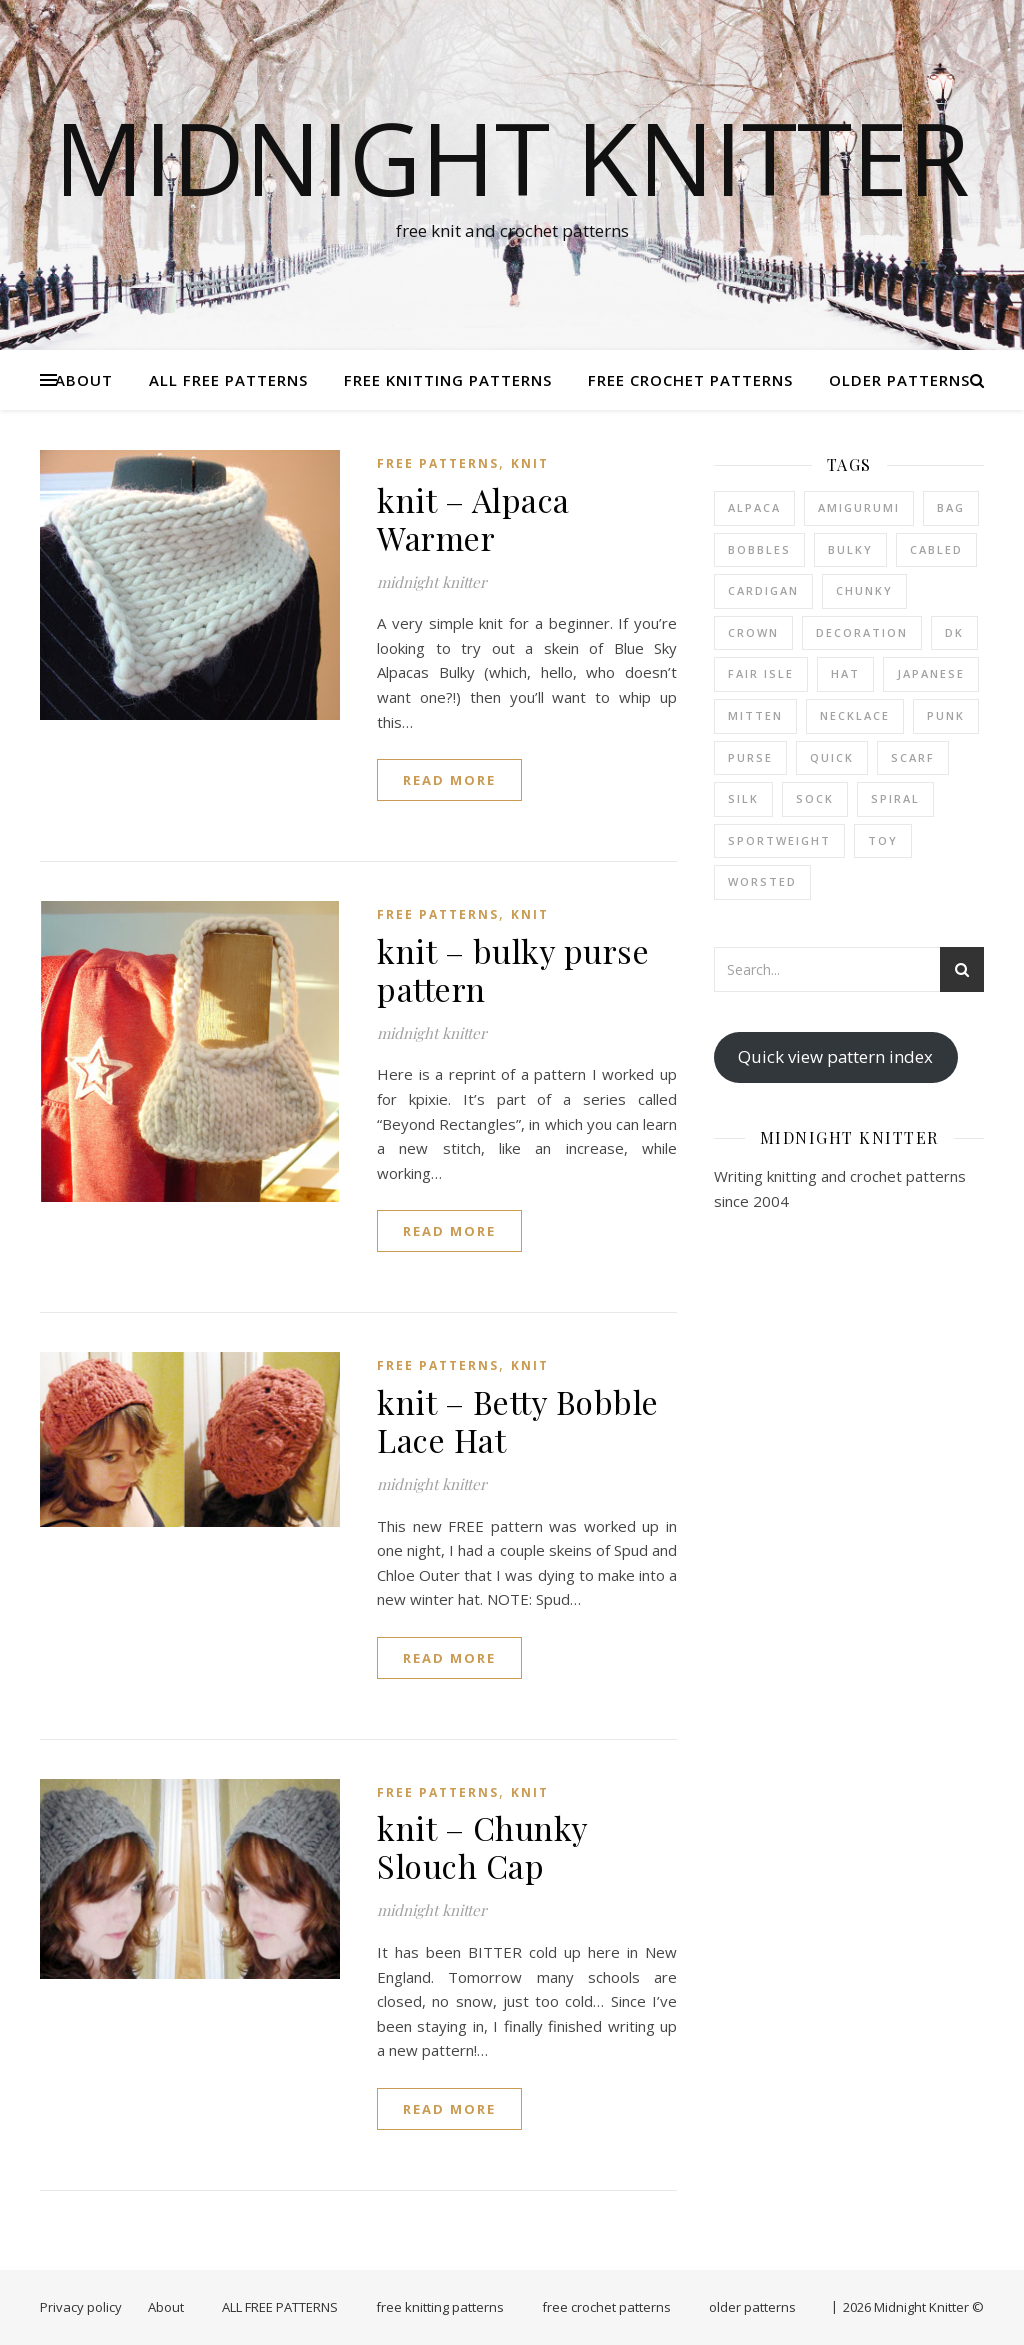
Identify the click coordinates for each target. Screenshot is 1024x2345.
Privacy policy (81, 2307)
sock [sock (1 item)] (815, 798)
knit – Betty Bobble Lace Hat (518, 1420)
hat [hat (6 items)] (845, 673)
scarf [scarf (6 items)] (913, 757)
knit (530, 463)
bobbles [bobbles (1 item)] (759, 549)
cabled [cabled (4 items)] (936, 549)
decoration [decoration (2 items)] (862, 632)
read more (449, 780)
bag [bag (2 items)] (951, 507)
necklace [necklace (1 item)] (855, 715)
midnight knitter (432, 582)
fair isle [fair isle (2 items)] (761, 673)
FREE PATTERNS (438, 463)
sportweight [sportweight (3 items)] (779, 840)
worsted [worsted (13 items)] (762, 881)
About (84, 380)
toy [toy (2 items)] (883, 840)
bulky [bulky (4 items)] (850, 549)
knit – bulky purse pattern (513, 969)
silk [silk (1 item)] (743, 798)
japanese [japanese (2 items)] (931, 673)
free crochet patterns (690, 380)
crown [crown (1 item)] (753, 632)
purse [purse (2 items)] (750, 757)
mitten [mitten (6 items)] (755, 715)
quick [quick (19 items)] (832, 757)
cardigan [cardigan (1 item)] (763, 590)
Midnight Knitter (512, 157)
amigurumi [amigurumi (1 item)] (859, 507)
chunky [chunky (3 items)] (864, 590)
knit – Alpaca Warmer (473, 518)
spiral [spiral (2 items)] (895, 798)
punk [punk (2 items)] (946, 715)
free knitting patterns (448, 380)
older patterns (899, 380)
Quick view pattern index (835, 1056)
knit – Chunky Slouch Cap (482, 1846)
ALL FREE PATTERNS (228, 380)
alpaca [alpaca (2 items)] (754, 507)
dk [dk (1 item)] (954, 632)
